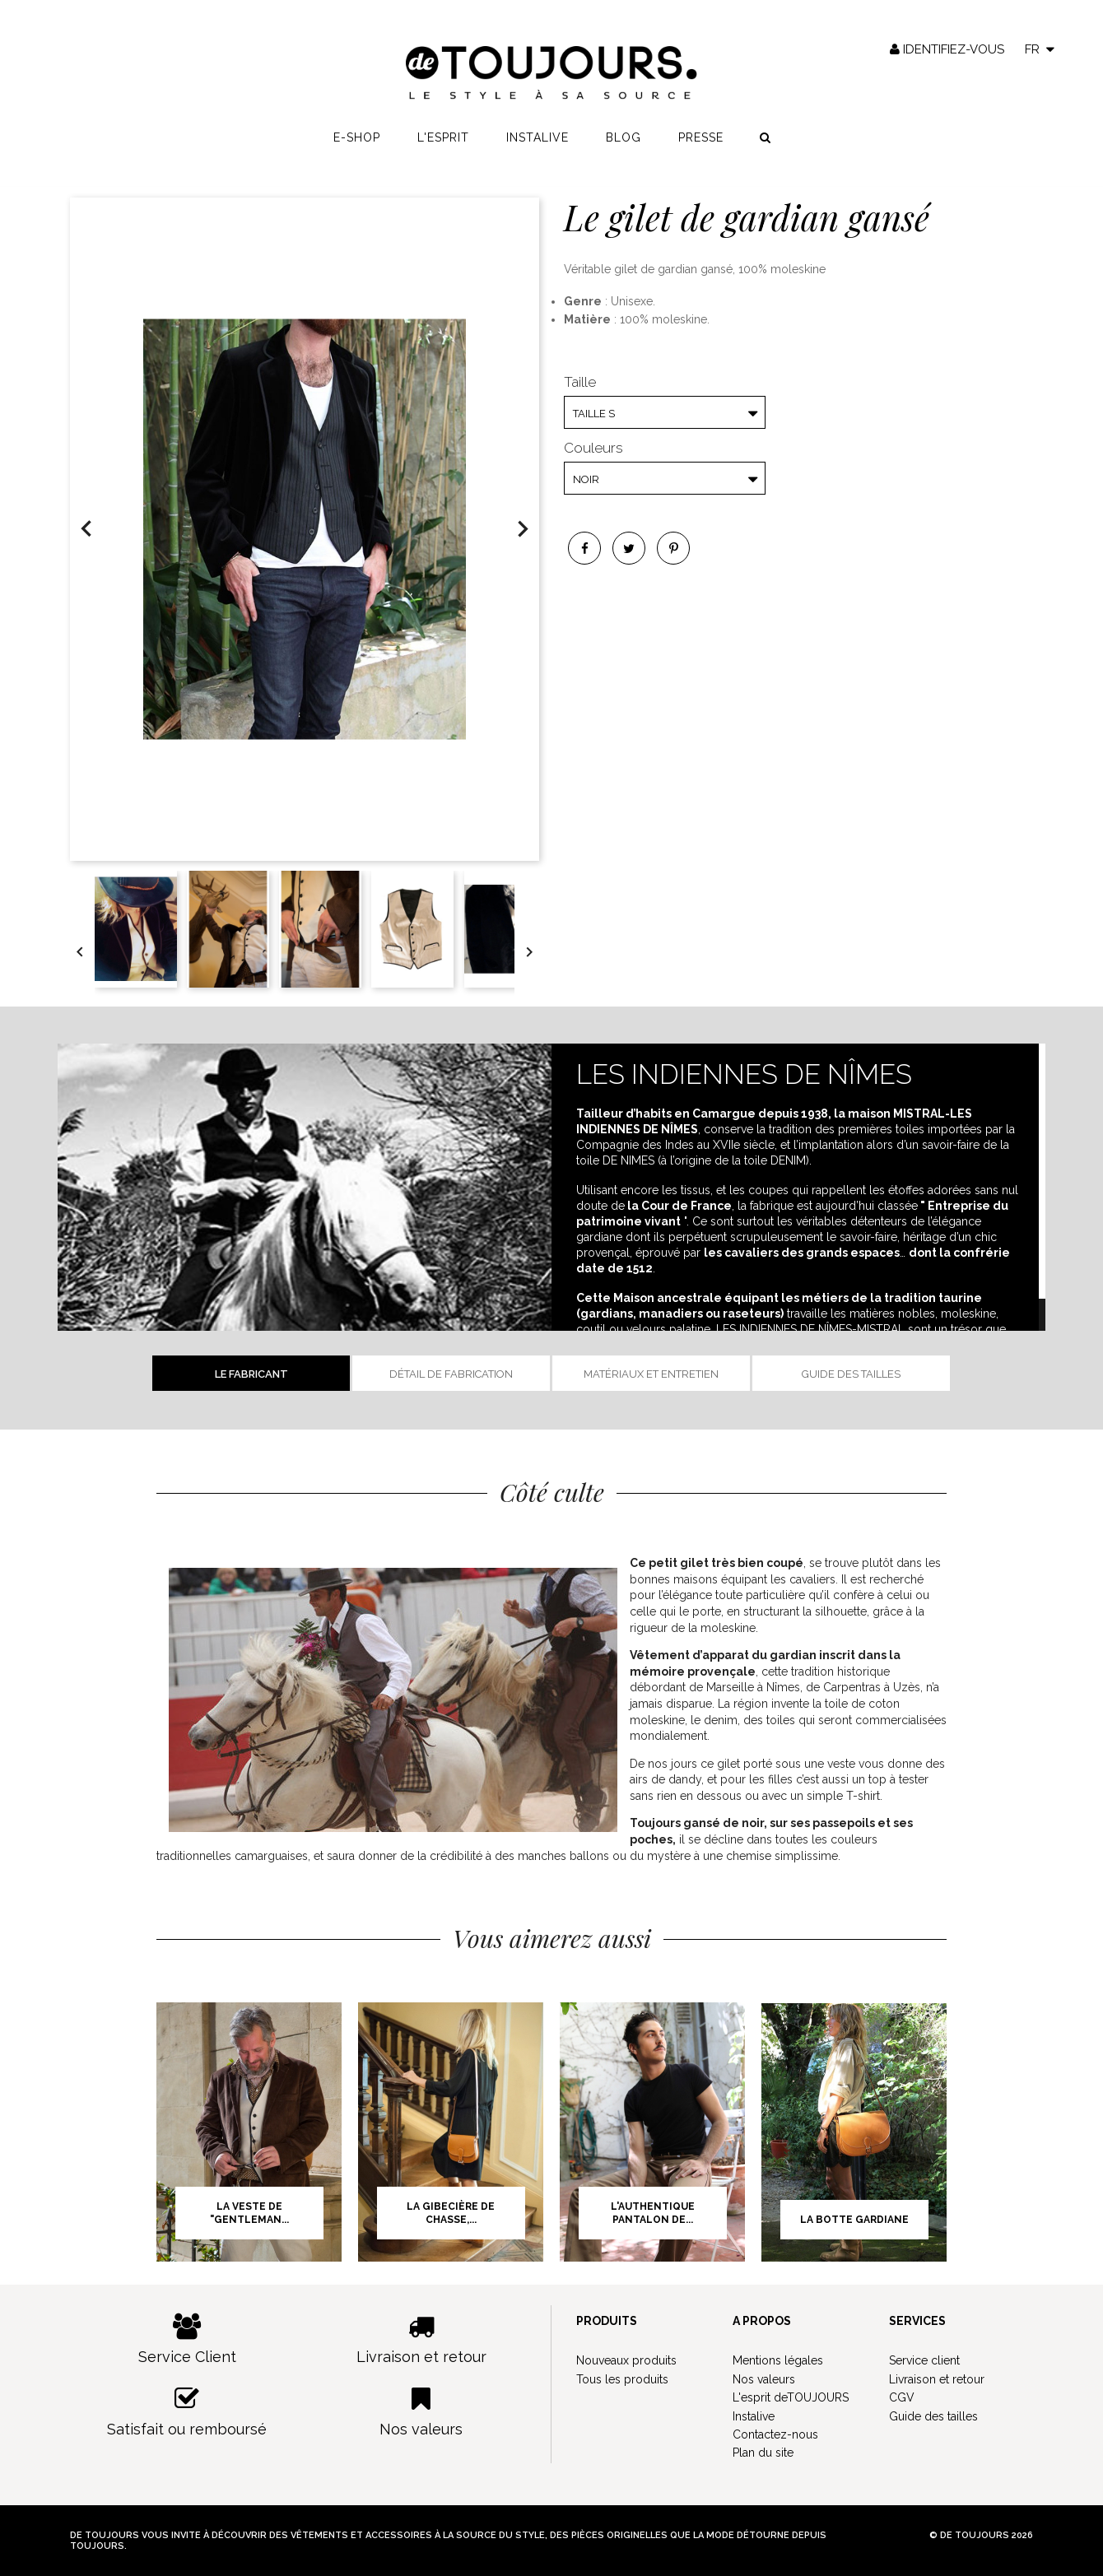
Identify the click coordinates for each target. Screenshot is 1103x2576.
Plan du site (763, 2452)
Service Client (187, 2339)
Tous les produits (622, 2379)
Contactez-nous (775, 2434)
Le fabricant (251, 1374)
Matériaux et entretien (651, 1374)
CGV (902, 2397)
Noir (586, 479)
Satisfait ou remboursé (187, 2412)
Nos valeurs (422, 2412)
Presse (701, 140)
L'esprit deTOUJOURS (791, 2397)
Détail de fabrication (451, 1374)
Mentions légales (778, 2360)
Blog (623, 140)
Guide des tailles (851, 1374)
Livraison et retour (422, 2339)
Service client (924, 2360)
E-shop (356, 140)
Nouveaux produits (626, 2360)
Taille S (594, 413)
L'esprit (443, 140)
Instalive (537, 140)
